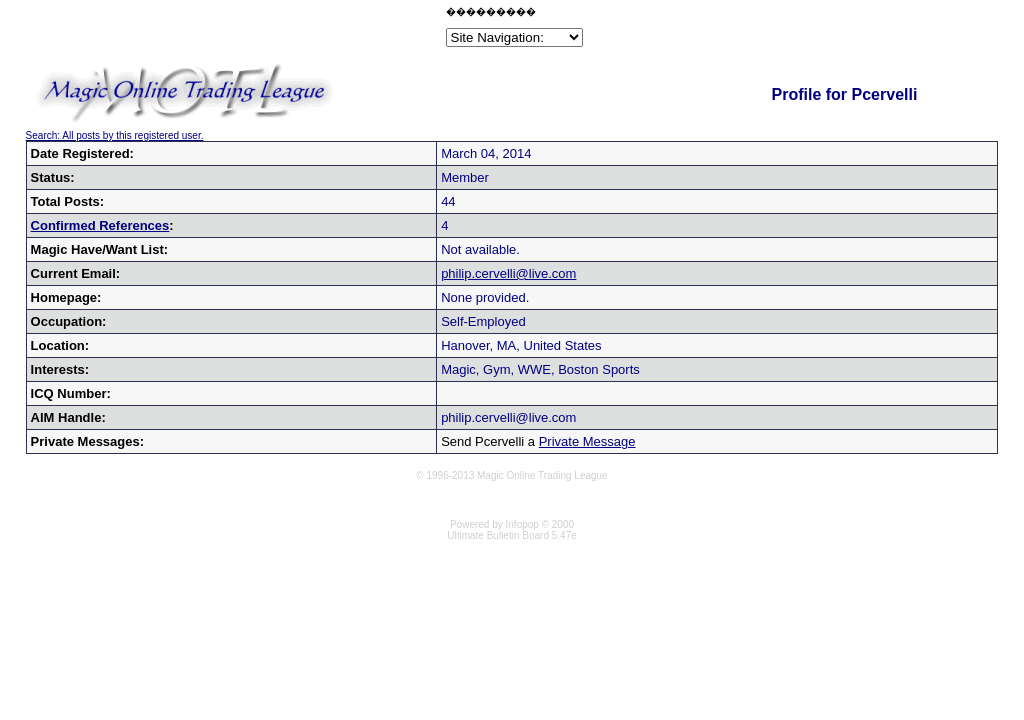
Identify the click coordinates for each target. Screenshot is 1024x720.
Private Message (587, 441)
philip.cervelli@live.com (508, 273)
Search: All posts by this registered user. (115, 135)
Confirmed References (100, 225)
